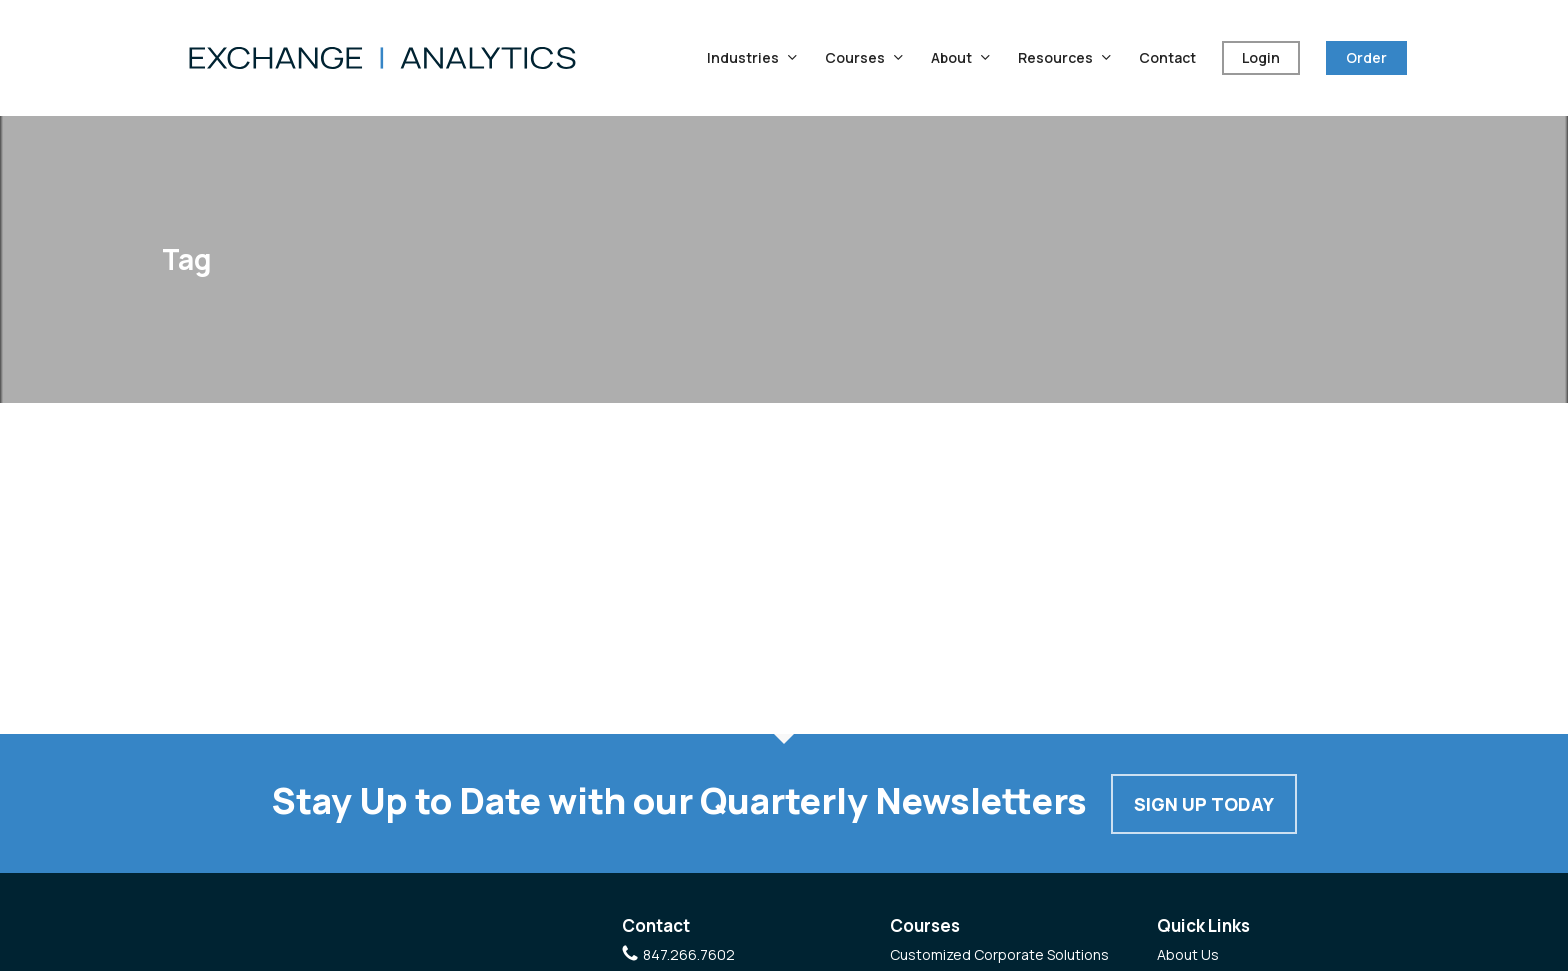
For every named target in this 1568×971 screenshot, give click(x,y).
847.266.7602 (689, 954)
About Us (1188, 954)
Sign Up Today (1204, 804)
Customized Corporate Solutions (999, 954)
